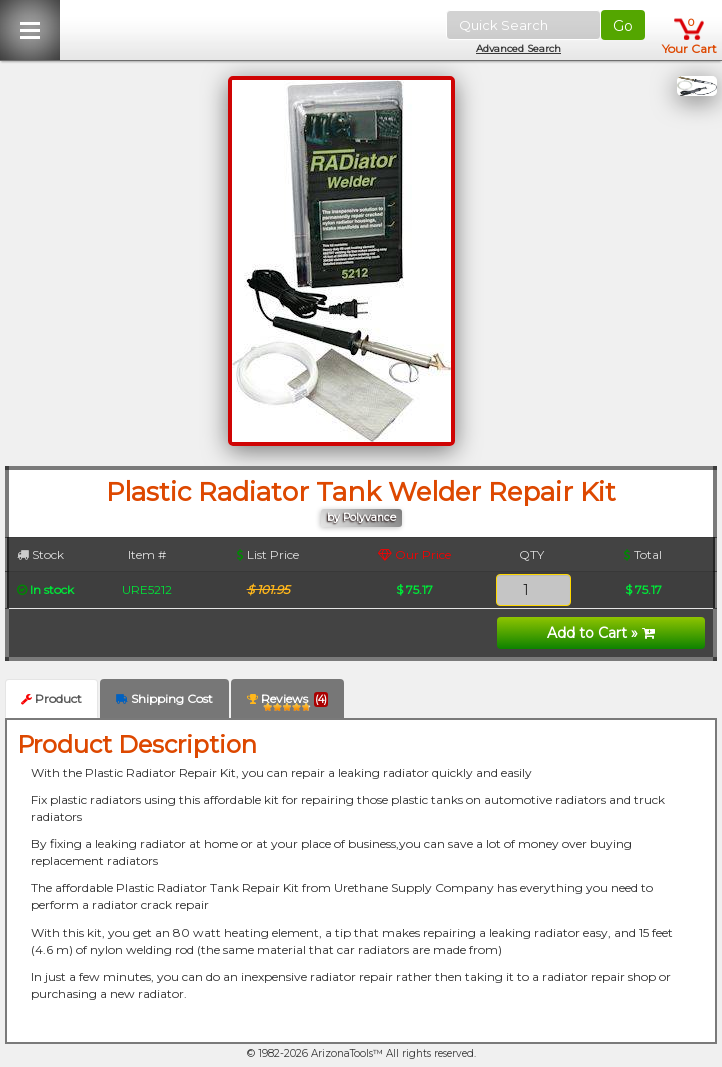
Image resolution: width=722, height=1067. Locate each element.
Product (51, 698)
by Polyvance (361, 517)
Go (623, 26)
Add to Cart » (601, 633)
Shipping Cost (164, 698)
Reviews (287, 702)
